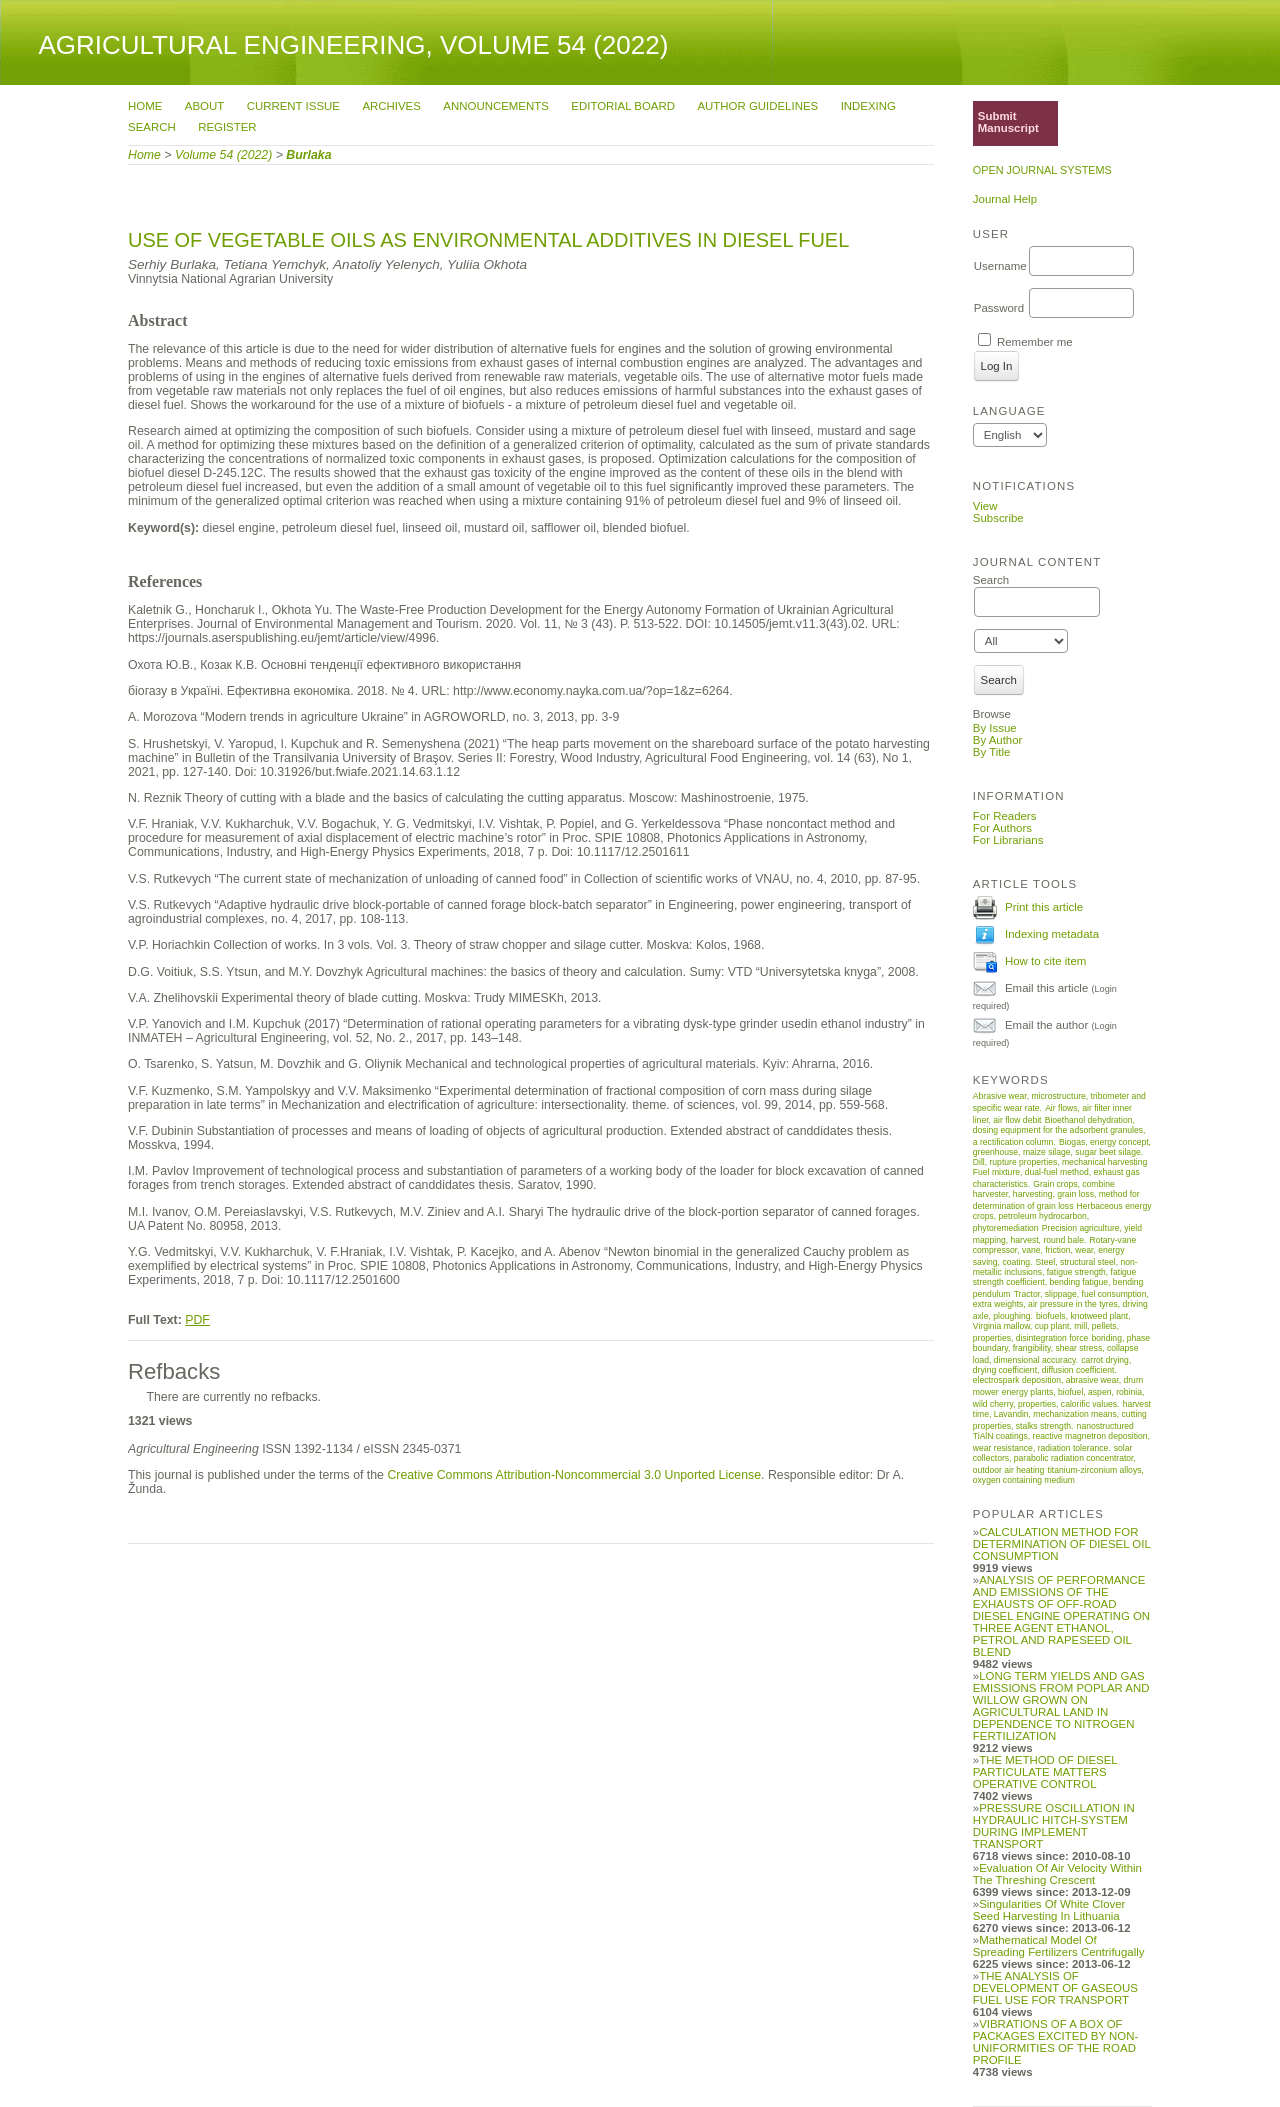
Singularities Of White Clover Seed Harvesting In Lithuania (1049, 1910)
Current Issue (293, 106)
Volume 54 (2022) (223, 155)
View (985, 506)
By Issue (995, 728)
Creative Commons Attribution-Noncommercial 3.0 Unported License (574, 1475)
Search (152, 127)
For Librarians (1008, 840)
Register (227, 127)
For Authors (1002, 828)
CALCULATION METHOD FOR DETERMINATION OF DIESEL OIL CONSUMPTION (1062, 1544)
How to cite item (1045, 961)
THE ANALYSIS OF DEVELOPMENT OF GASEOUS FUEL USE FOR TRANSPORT (1055, 1988)
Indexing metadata (1052, 934)
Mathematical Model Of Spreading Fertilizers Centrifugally (1059, 1946)
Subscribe (998, 518)
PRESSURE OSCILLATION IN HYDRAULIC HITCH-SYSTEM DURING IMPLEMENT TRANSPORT (1054, 1826)
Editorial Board (623, 106)
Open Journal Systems (1042, 170)
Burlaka (308, 155)
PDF (197, 1320)
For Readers (1005, 816)
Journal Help (1005, 199)
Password (999, 308)
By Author (998, 740)
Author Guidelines (757, 106)
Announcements (495, 106)
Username (1000, 266)
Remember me (1035, 342)
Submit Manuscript (1008, 122)
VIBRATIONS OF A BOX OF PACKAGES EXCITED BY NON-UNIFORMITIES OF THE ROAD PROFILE (1055, 2042)
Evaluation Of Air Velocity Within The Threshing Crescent (1057, 1874)
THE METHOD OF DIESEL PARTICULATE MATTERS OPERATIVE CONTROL (1045, 1772)
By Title (992, 752)
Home (145, 106)
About (204, 106)
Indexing (868, 106)
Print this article (1044, 907)
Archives (391, 106)
